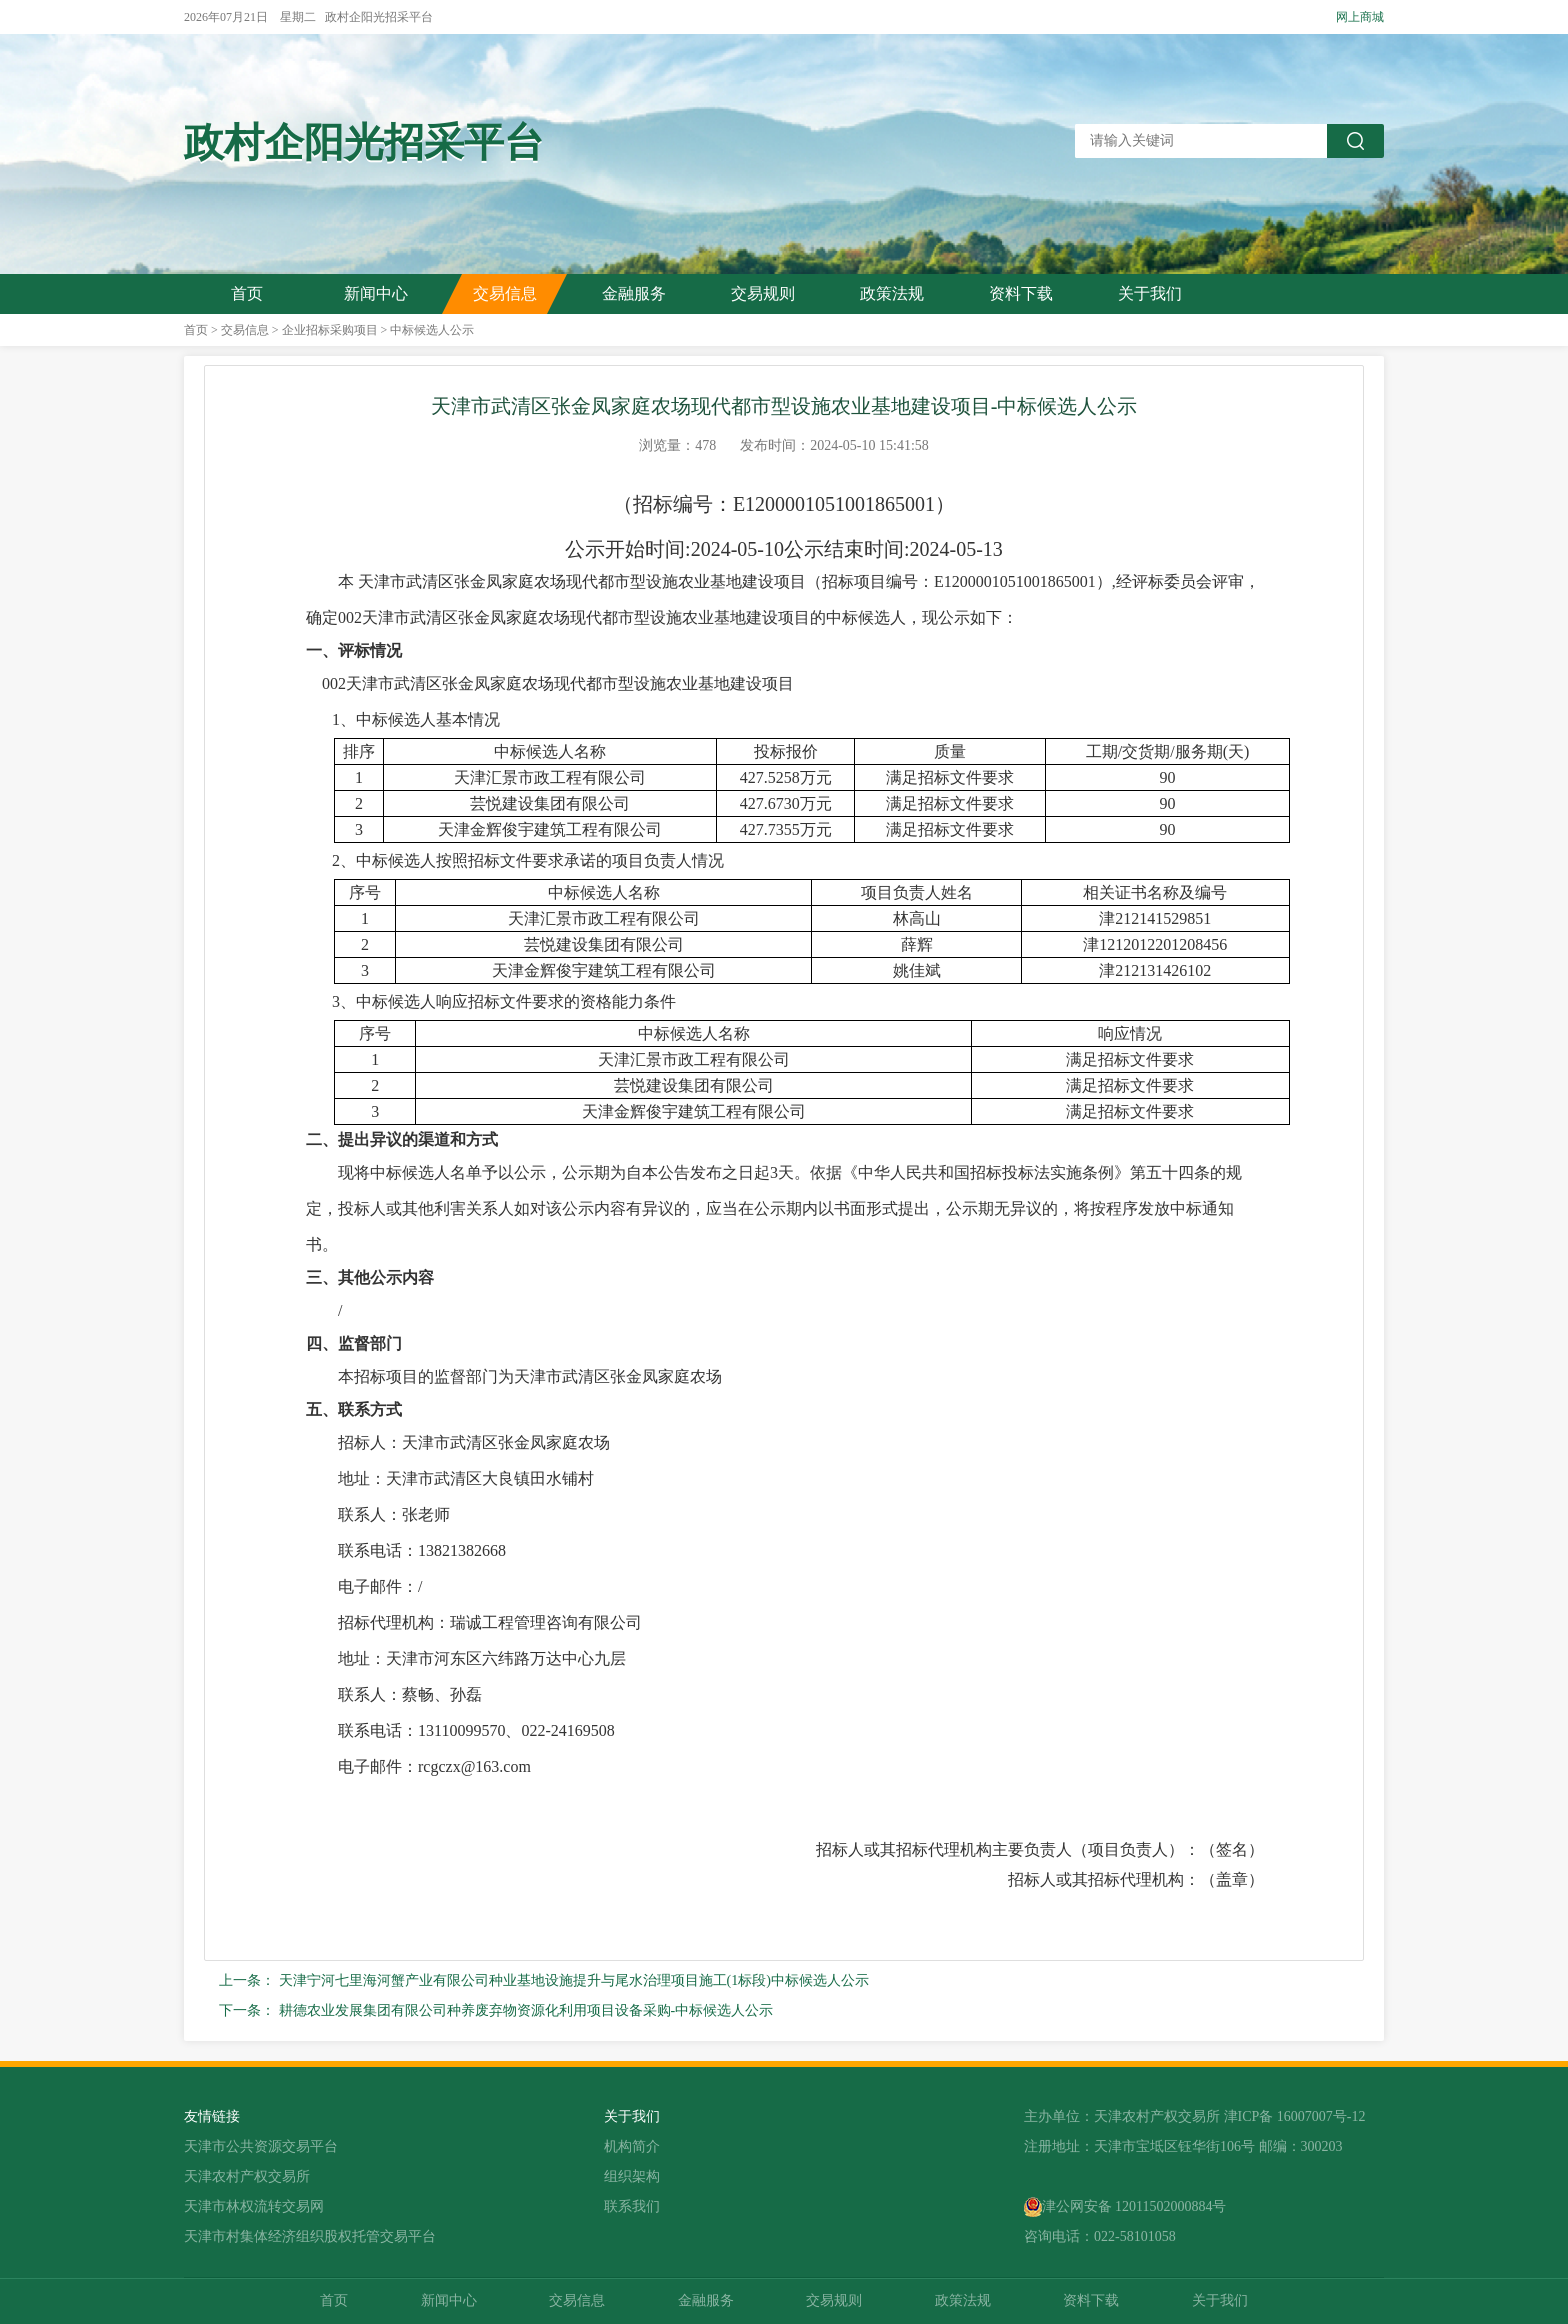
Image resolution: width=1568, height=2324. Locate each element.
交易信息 (505, 293)
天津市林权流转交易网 (254, 2206)
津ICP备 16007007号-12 (1295, 2116)
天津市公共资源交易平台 (261, 2146)
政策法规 (892, 293)
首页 (247, 293)
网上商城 (1360, 17)
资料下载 (1021, 293)
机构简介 (632, 2146)
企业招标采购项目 (330, 330)
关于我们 (1150, 293)
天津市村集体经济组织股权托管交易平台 (310, 2236)
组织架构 (632, 2176)
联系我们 (632, 2206)
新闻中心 (376, 293)
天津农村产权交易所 (247, 2176)
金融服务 (634, 293)
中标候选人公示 (432, 330)
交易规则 (763, 293)
